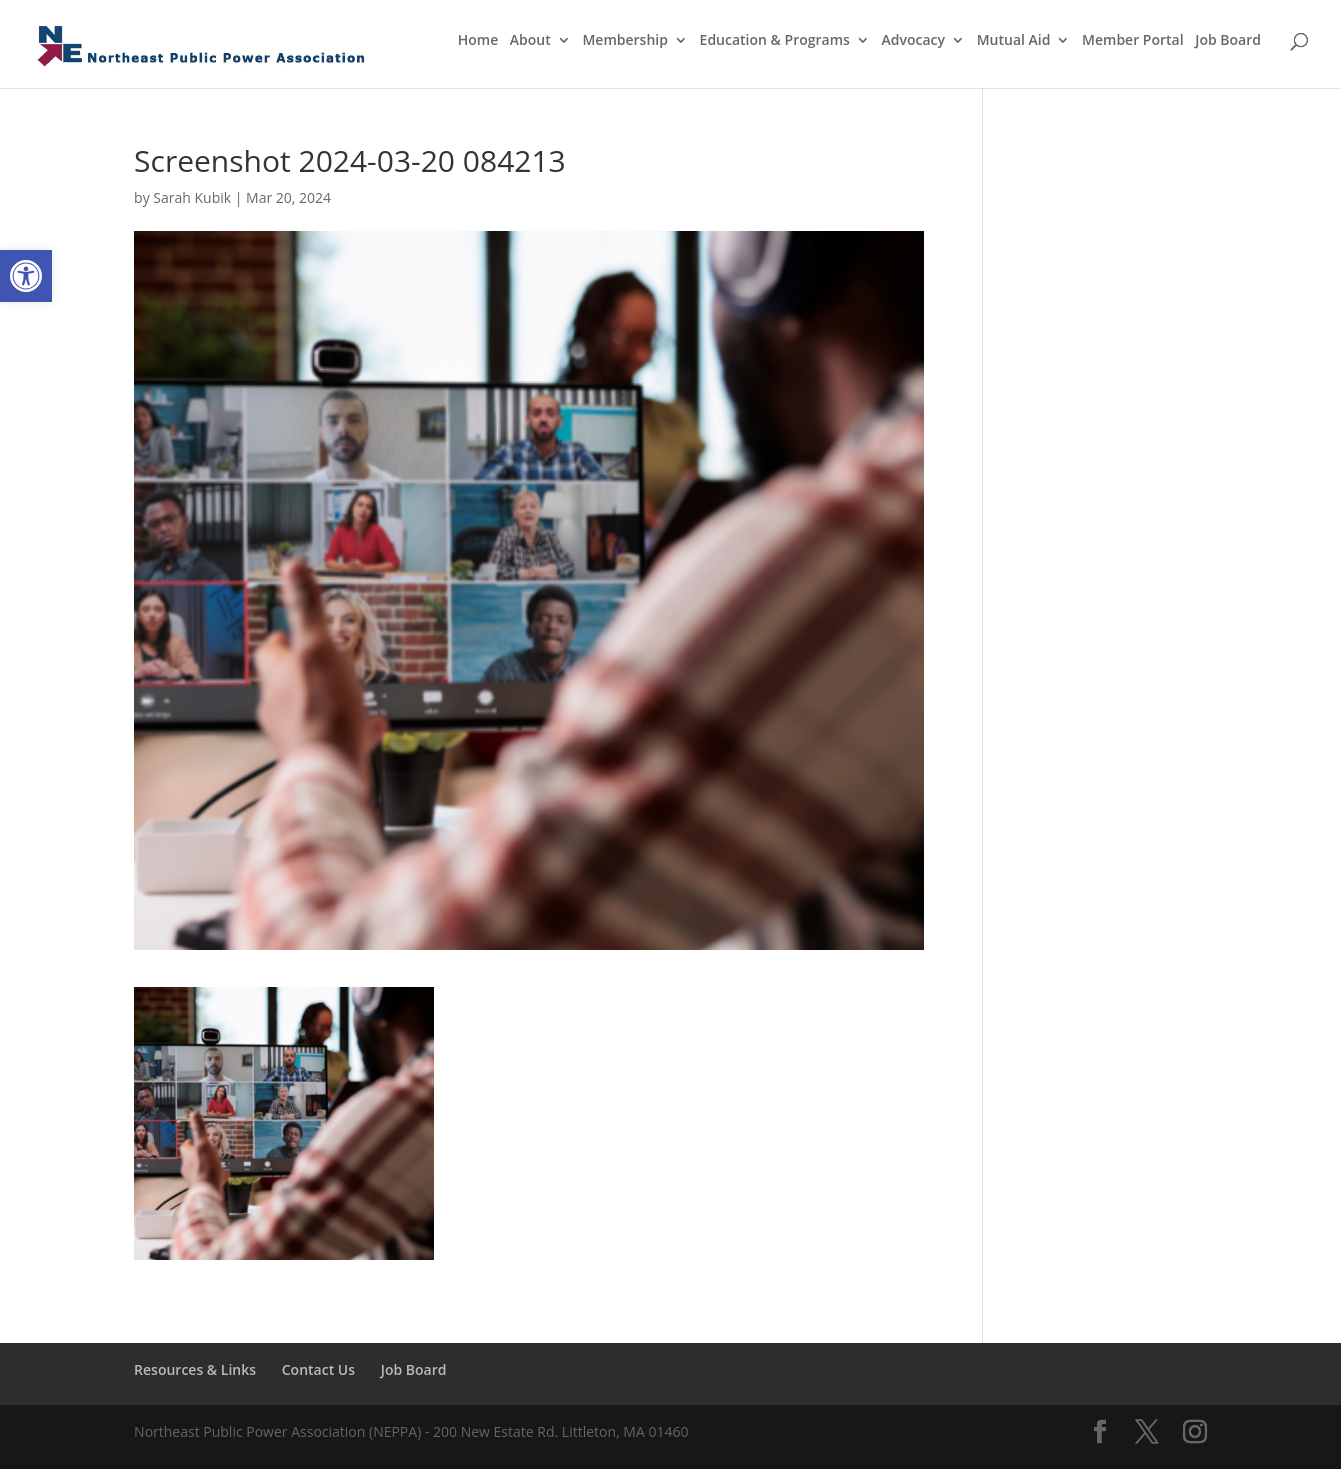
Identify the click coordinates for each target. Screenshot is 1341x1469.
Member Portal (1133, 41)
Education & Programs (775, 41)
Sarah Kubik (192, 197)
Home (478, 41)
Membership (624, 41)
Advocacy (914, 41)
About (530, 41)
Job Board (1228, 41)
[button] (26, 276)
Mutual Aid (1014, 41)
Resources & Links (195, 1369)
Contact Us (318, 1369)
